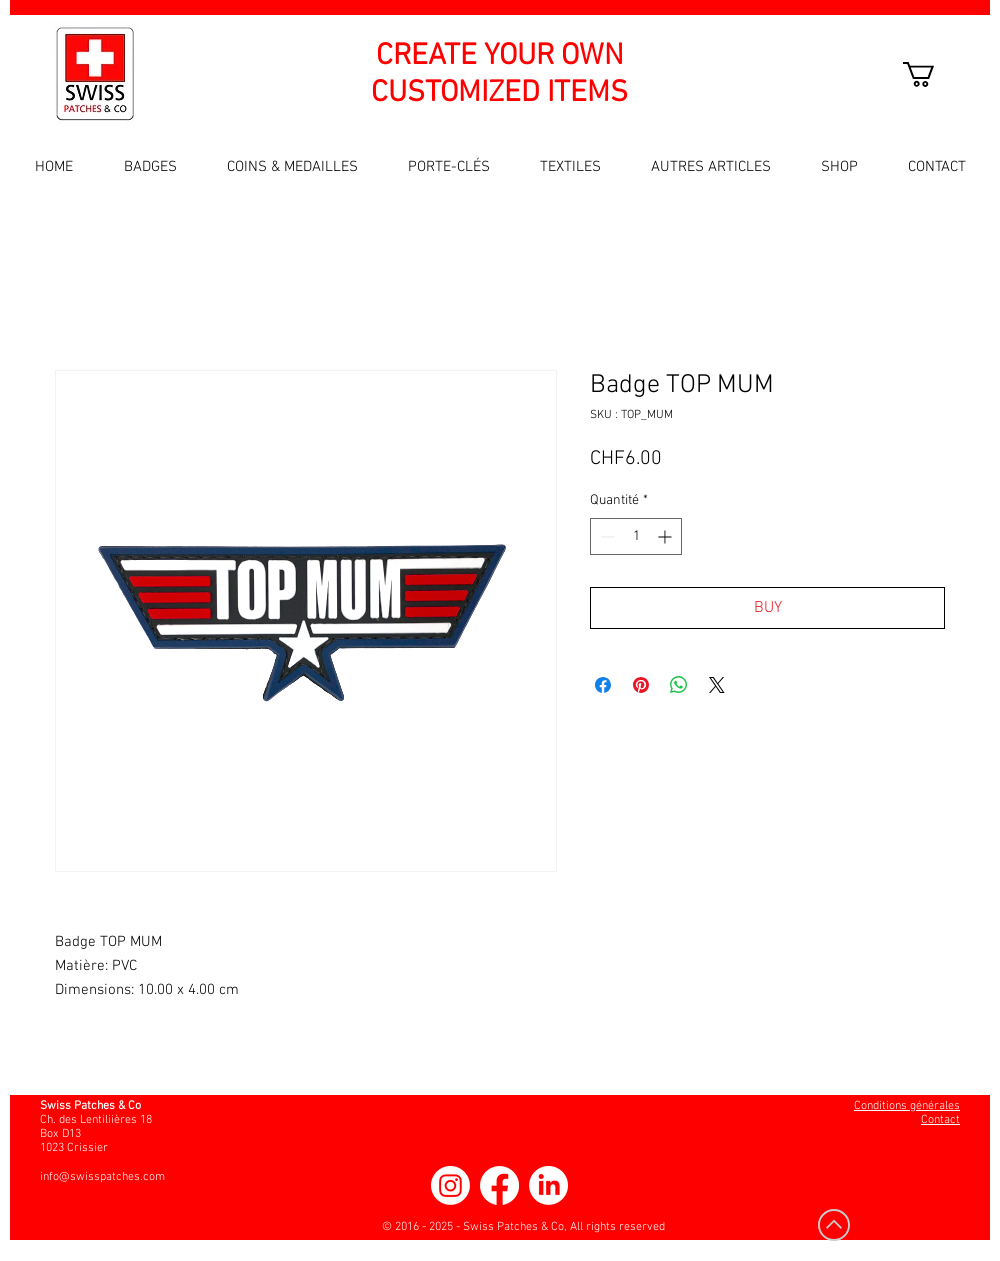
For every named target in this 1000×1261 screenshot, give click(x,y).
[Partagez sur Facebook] (603, 685)
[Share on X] (717, 685)
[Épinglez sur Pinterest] (641, 685)
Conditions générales (907, 1106)
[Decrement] (605, 536)
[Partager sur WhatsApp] (679, 685)
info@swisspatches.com (102, 1177)
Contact (940, 1120)
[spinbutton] (636, 536)
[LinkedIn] (548, 1185)
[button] (933, 74)
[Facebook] (499, 1185)
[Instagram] (450, 1185)
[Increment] (666, 536)
